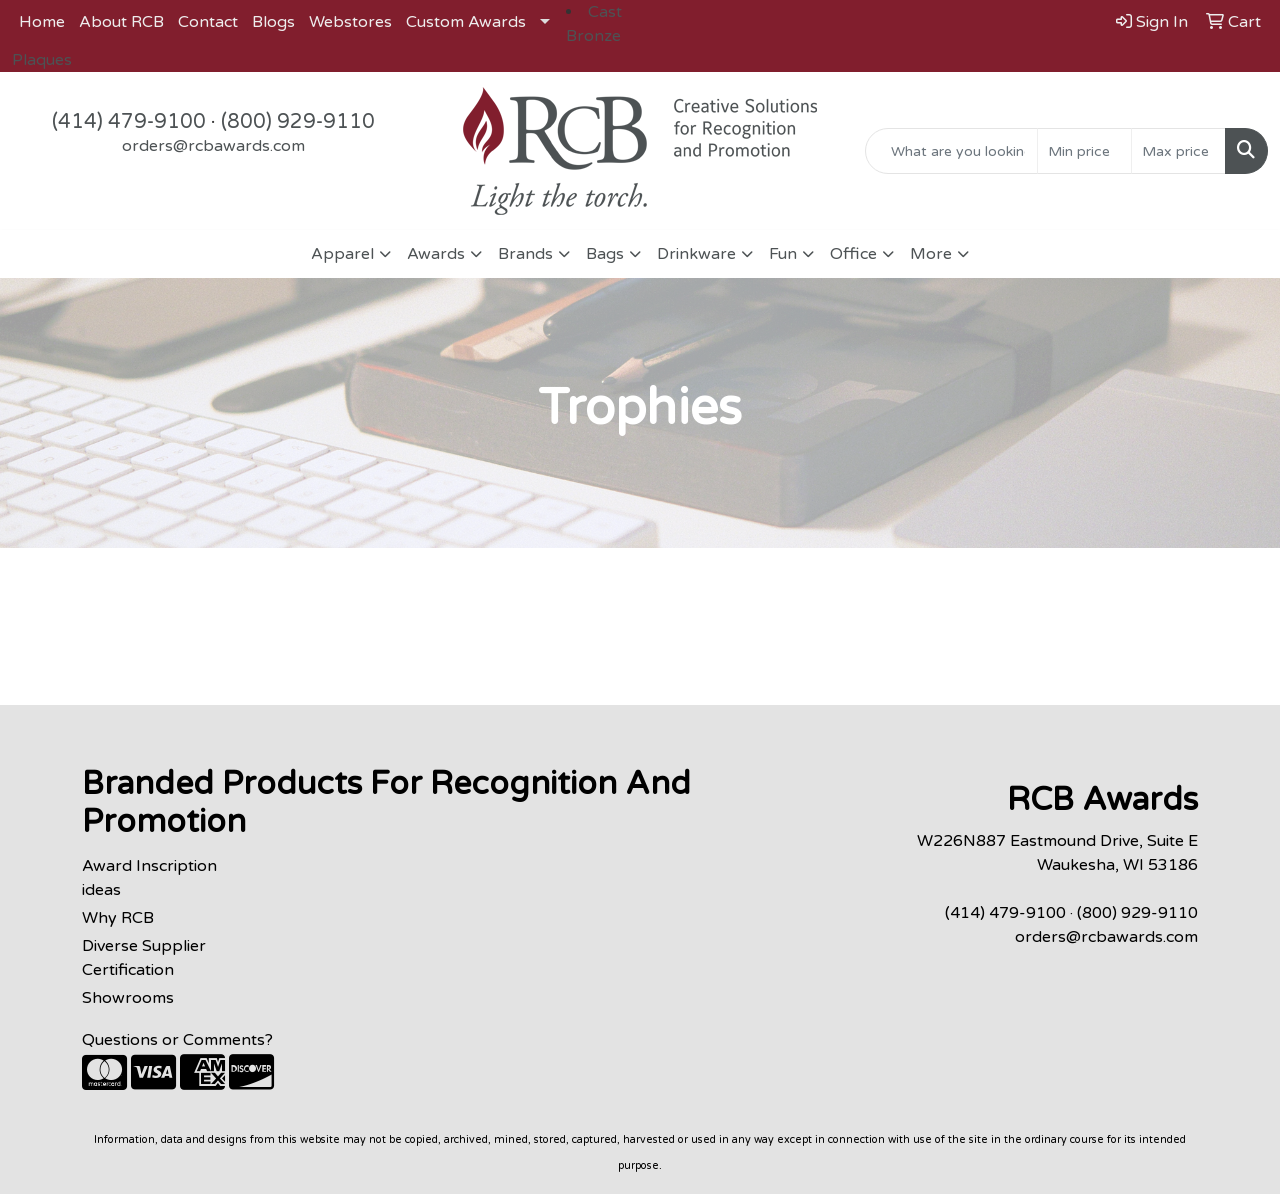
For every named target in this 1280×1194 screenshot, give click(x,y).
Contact (208, 22)
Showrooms (128, 998)
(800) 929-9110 (298, 122)
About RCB (121, 22)
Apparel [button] (342, 254)
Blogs (273, 22)
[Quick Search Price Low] (1084, 151)
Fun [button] (783, 254)
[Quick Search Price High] (1178, 151)
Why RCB (118, 918)
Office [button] (853, 254)
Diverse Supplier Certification (144, 958)
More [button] (931, 254)
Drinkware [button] (696, 254)
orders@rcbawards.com (213, 146)
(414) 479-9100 (129, 122)
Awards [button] (436, 254)
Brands (525, 254)
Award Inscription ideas (149, 878)
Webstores (350, 22)
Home (42, 22)
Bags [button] (605, 254)
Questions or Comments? (177, 1040)
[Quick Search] (951, 151)
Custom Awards (466, 22)
